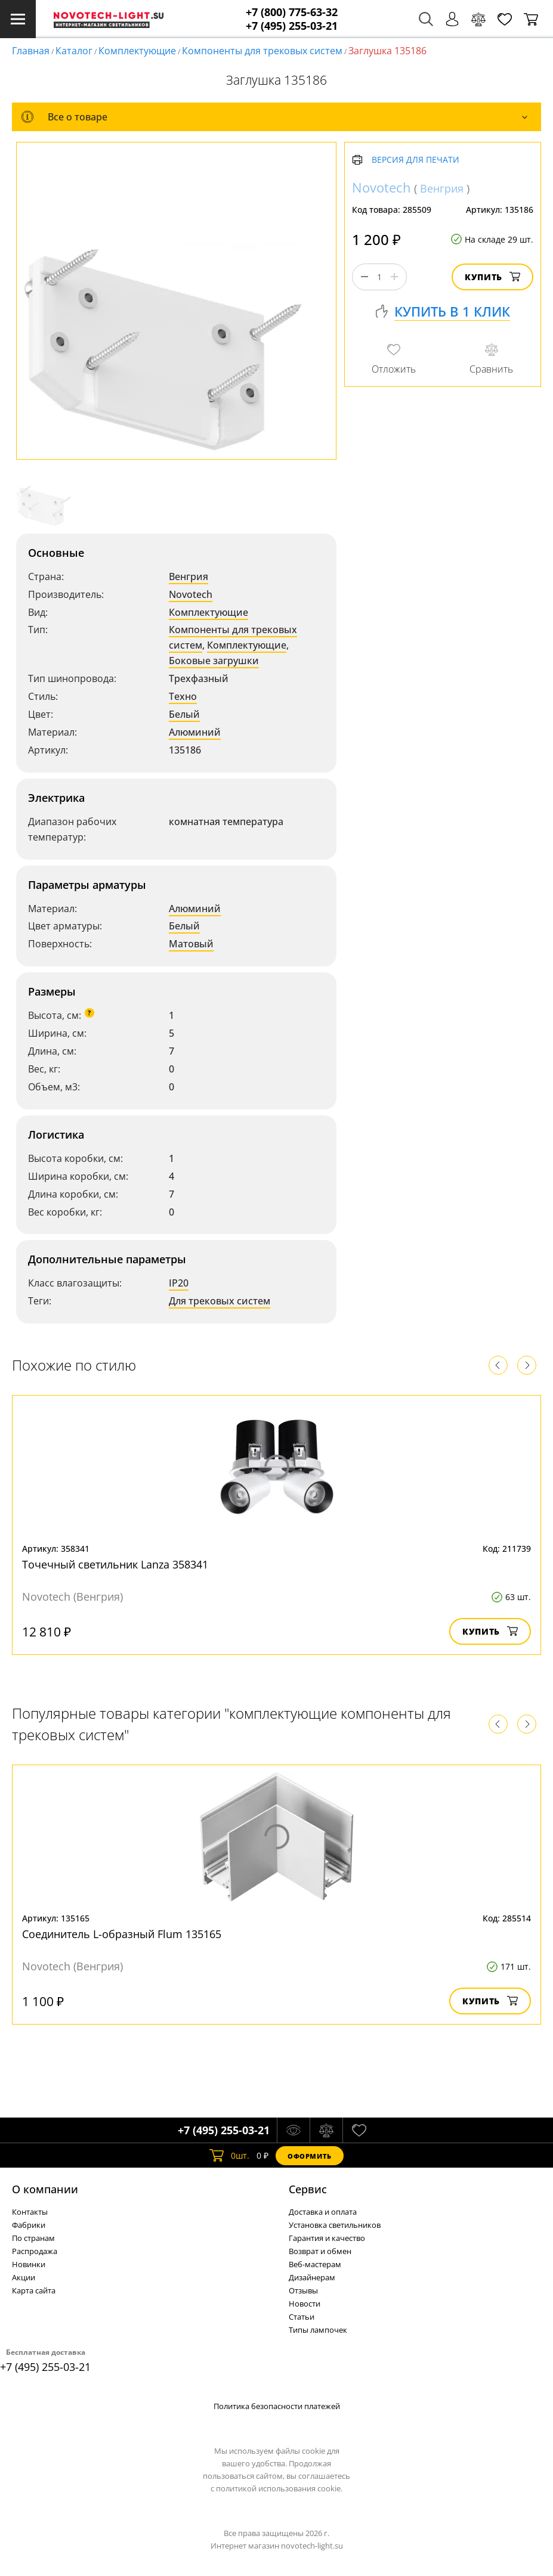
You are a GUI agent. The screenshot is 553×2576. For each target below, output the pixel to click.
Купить (492, 277)
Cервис (308, 2189)
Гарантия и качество (327, 2238)
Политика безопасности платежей (277, 2406)
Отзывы (303, 2290)
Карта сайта (33, 2290)
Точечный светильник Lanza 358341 (115, 1564)
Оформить (310, 2156)
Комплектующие (137, 50)
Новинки (28, 2264)
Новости (304, 2303)
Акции (23, 2277)
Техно (183, 696)
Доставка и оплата (323, 2211)
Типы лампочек (318, 2329)
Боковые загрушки (214, 660)
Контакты (30, 2211)
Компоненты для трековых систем (262, 50)
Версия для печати (415, 160)
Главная (31, 50)
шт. (229, 2156)
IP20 (179, 1282)
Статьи (301, 2316)
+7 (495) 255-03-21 (292, 26)
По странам (33, 2238)
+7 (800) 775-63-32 (292, 12)
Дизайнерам (312, 2277)
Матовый (191, 943)
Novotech (190, 594)
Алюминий (195, 732)
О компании (45, 2189)
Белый (184, 714)
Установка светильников (335, 2224)
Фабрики (28, 2224)
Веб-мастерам (315, 2264)
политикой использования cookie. (279, 2488)
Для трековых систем (219, 1300)
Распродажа (34, 2251)
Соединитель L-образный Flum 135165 (121, 1934)
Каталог (73, 50)
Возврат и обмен (320, 2251)
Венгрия (188, 576)
